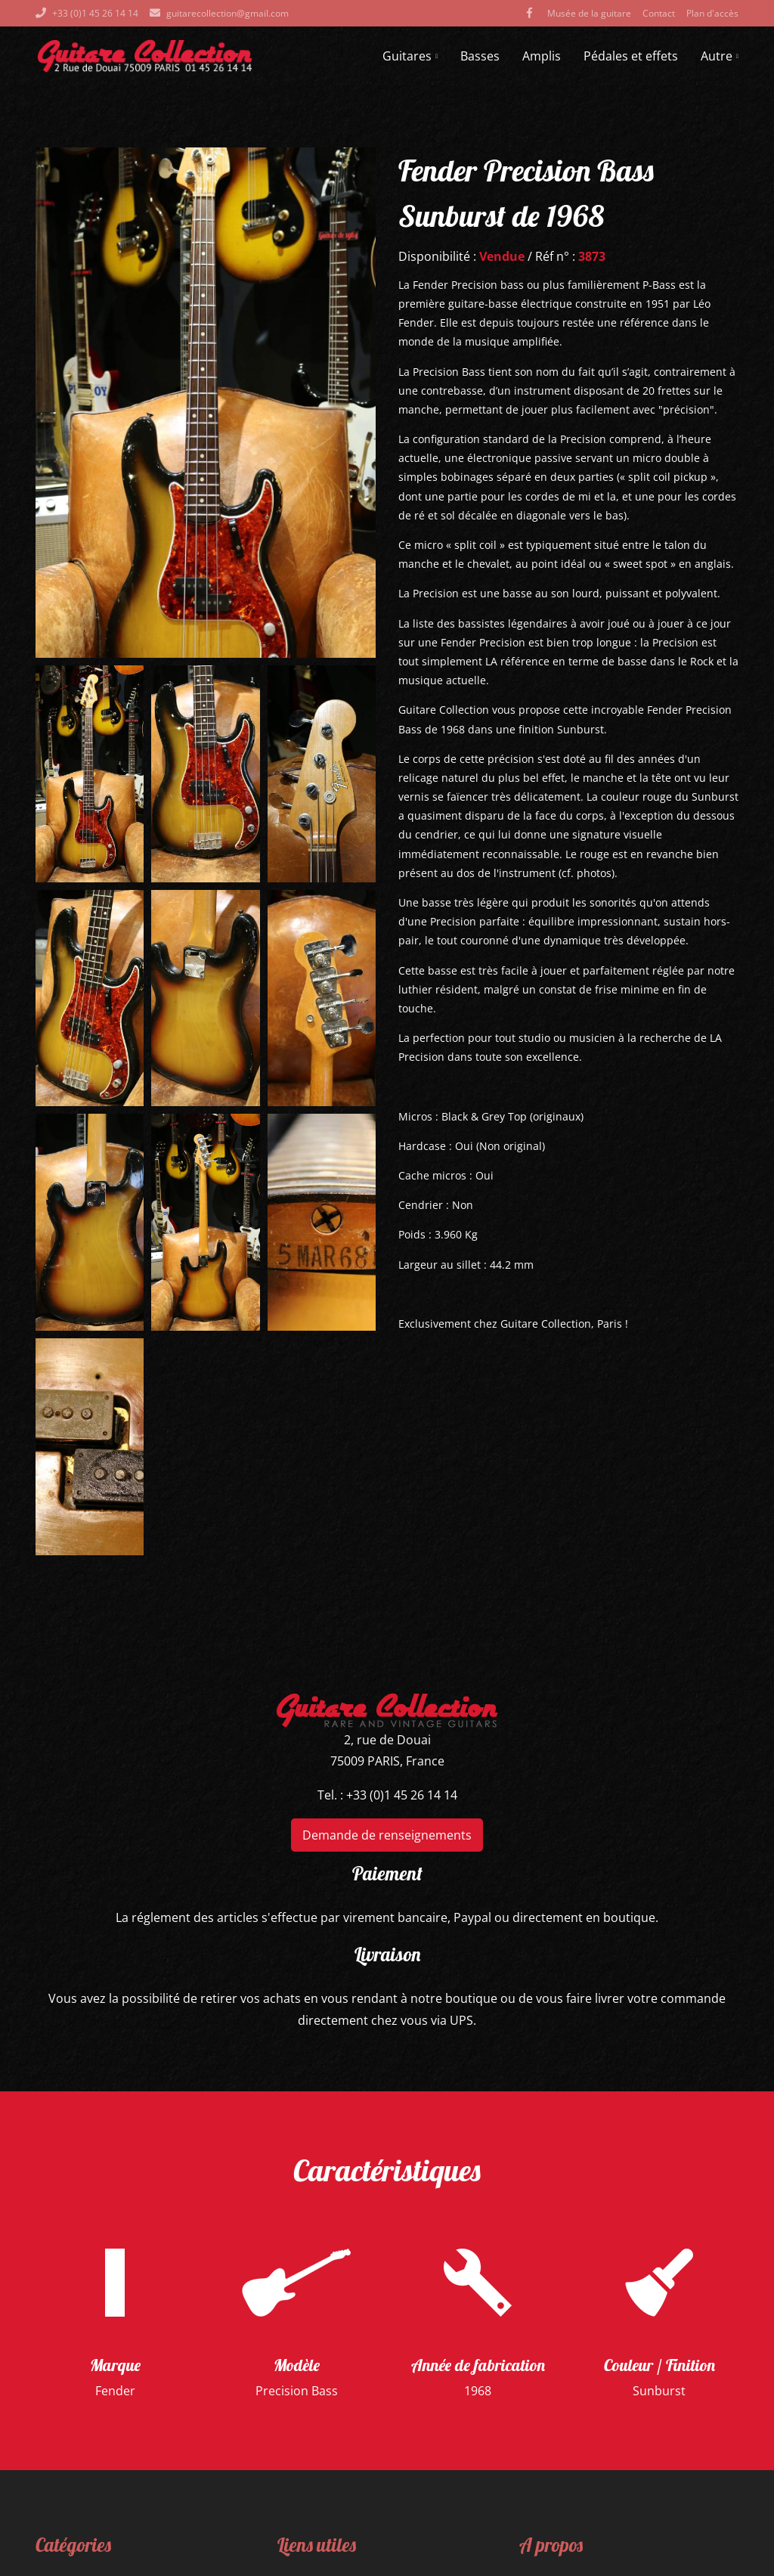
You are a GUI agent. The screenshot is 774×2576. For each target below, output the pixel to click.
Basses (480, 56)
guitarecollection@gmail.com (227, 13)
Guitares (410, 56)
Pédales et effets (631, 56)
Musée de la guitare (589, 13)
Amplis (541, 56)
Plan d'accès (712, 13)
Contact (658, 13)
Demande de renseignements (387, 1835)
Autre (719, 56)
